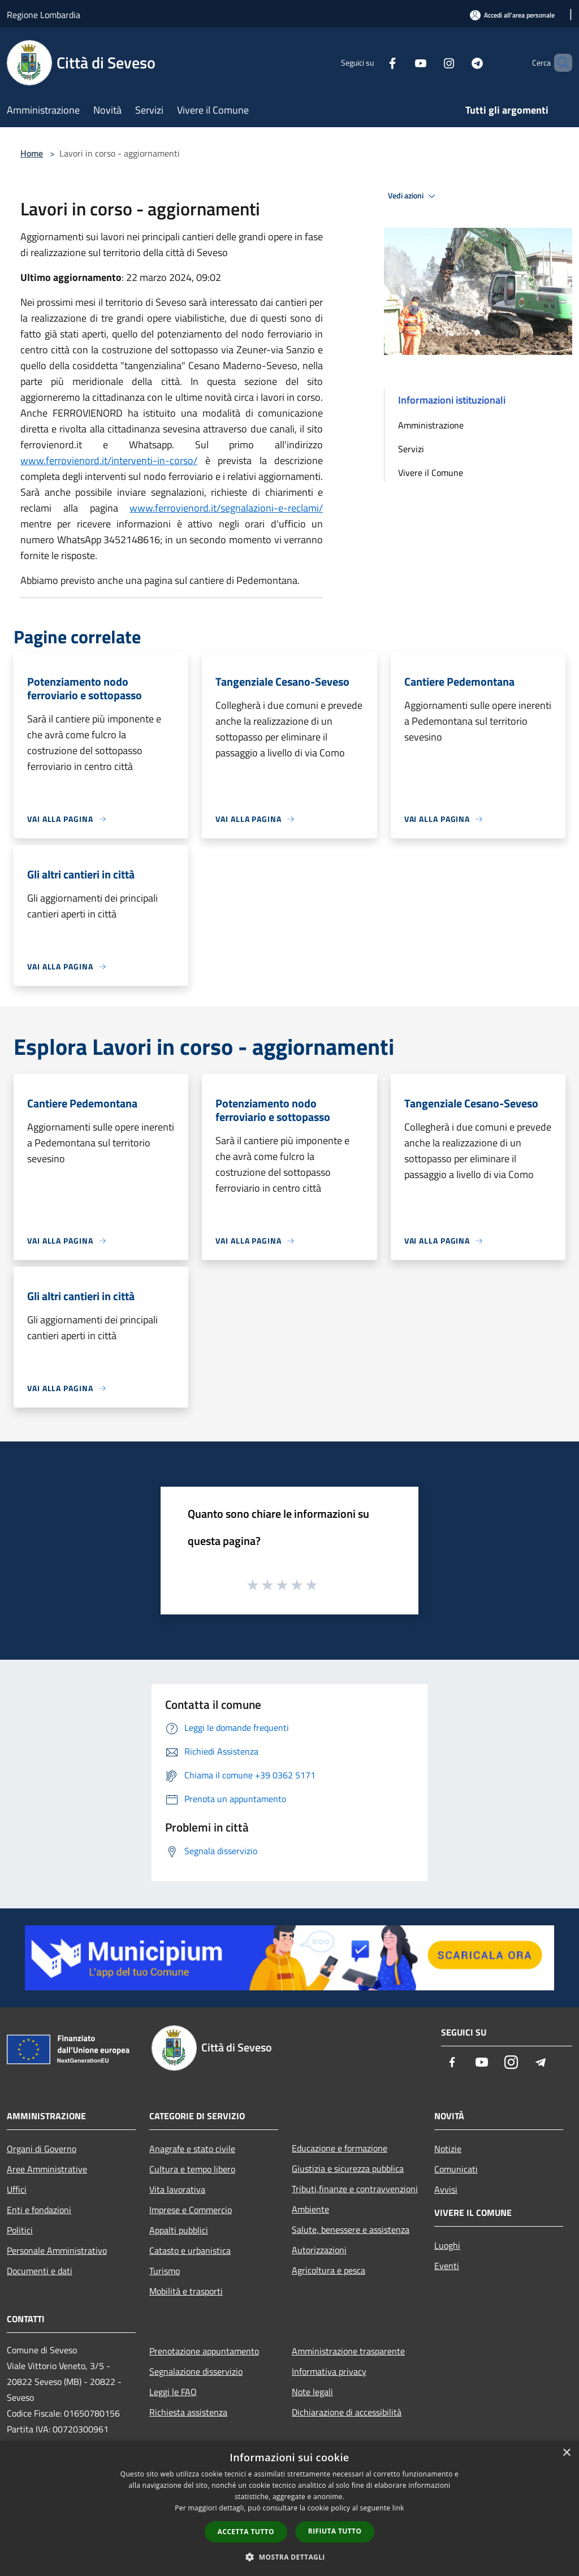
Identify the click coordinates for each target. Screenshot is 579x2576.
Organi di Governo (41, 2148)
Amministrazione (431, 425)
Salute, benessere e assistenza (350, 2229)
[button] (289, 2556)
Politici (20, 2230)
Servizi (411, 449)
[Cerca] (558, 62)
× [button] (566, 2453)
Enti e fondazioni (39, 2209)
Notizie (447, 2148)
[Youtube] (401, 62)
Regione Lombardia (43, 14)
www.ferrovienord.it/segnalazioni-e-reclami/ (226, 508)
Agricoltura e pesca (328, 2270)
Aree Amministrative (47, 2169)
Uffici (17, 2189)
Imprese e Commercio (190, 2209)
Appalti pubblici (178, 2230)
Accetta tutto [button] (246, 2531)
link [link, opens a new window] (398, 2508)
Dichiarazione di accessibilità (346, 2412)
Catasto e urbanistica (190, 2250)
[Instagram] (429, 62)
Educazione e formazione (339, 2148)
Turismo (164, 2271)
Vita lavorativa (177, 2189)
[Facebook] (373, 62)
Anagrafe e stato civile (192, 2148)
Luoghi (447, 2245)
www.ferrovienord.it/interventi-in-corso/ (108, 460)
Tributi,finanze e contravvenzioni (355, 2189)
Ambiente (310, 2209)
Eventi (446, 2265)
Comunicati (456, 2169)
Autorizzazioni (319, 2250)
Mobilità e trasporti (186, 2291)
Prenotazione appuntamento (204, 2351)
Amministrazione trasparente (348, 2351)
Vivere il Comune (430, 472)
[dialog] (289, 2508)
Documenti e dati (39, 2271)
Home (31, 153)
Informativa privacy (329, 2371)
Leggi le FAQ (173, 2392)
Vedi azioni (413, 196)
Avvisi (445, 2189)
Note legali (312, 2392)
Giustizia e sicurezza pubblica (348, 2168)
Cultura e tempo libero (192, 2169)
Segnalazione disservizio (196, 2371)
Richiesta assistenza (188, 2412)
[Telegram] (458, 62)
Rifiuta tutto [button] (335, 2531)
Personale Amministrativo (57, 2250)
